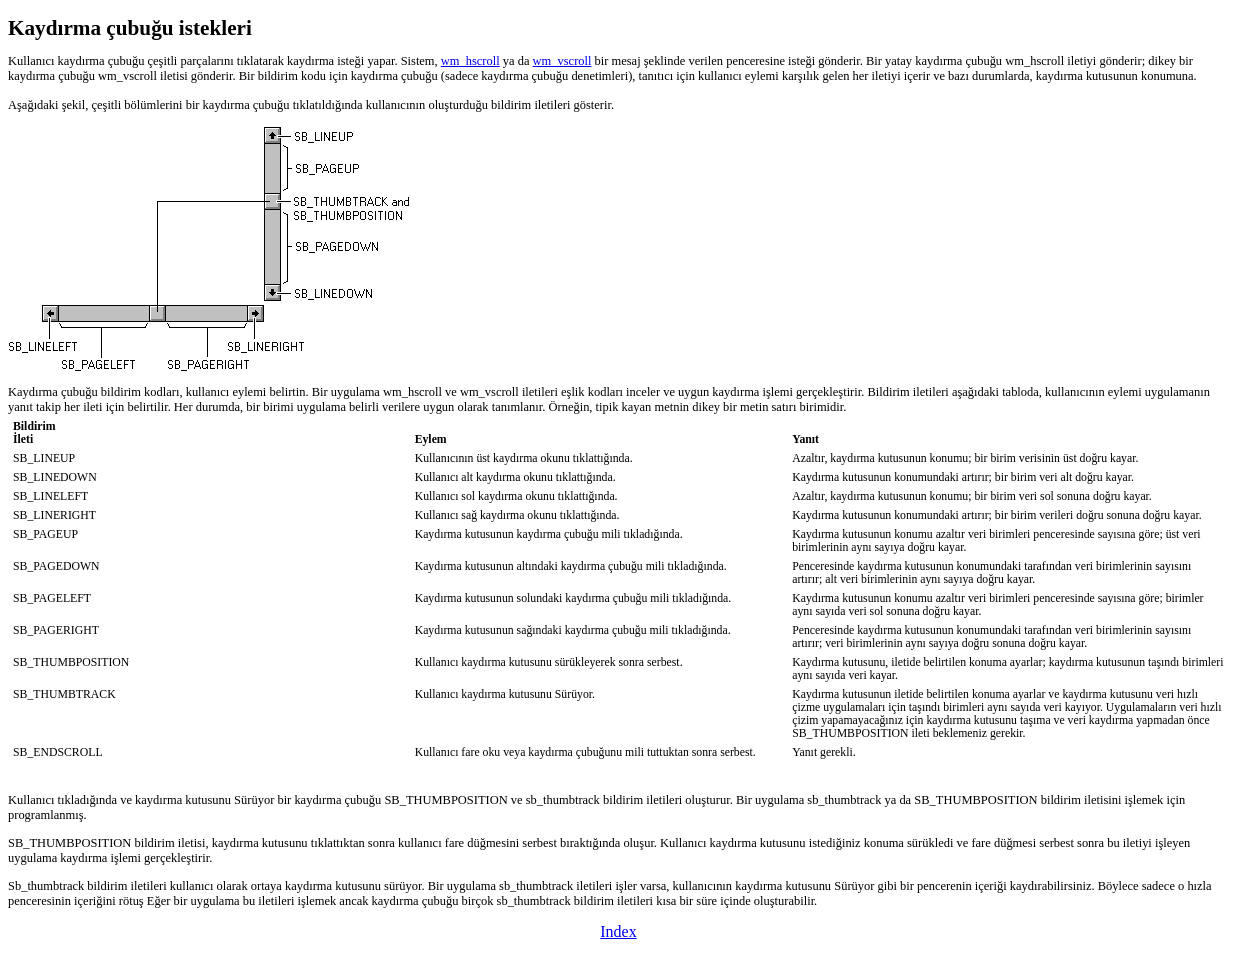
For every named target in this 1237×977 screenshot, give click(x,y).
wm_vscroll (562, 61)
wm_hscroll (470, 61)
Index (618, 931)
